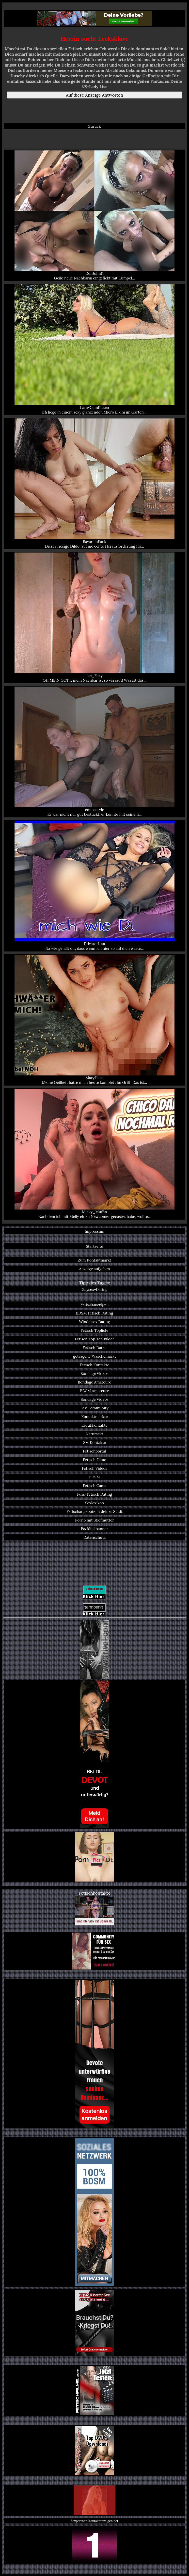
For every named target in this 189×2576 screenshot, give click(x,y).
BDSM (94, 1477)
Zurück (94, 126)
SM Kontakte (94, 1442)
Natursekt (94, 1434)
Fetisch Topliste (95, 1330)
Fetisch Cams (94, 1485)
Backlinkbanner (94, 1528)
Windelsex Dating (94, 1321)
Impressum (94, 1231)
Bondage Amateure (94, 1382)
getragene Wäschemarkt (94, 1356)
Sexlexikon (94, 1503)
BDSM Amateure (94, 1390)
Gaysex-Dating (94, 1289)
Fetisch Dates (94, 1347)
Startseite (94, 1246)
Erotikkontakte (94, 1425)
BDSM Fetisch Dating (94, 1313)
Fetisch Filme (94, 1459)
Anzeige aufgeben (94, 1268)
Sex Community (94, 1408)
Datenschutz (94, 1537)
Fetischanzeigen (94, 1304)
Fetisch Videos (94, 1468)
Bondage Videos (94, 1373)
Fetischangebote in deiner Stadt (94, 1511)
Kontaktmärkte (94, 1416)
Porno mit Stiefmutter (94, 1520)
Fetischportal (94, 1451)
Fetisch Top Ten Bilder (94, 1339)
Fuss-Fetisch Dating (94, 1494)
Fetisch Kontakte (94, 1365)
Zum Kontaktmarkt (94, 1260)
